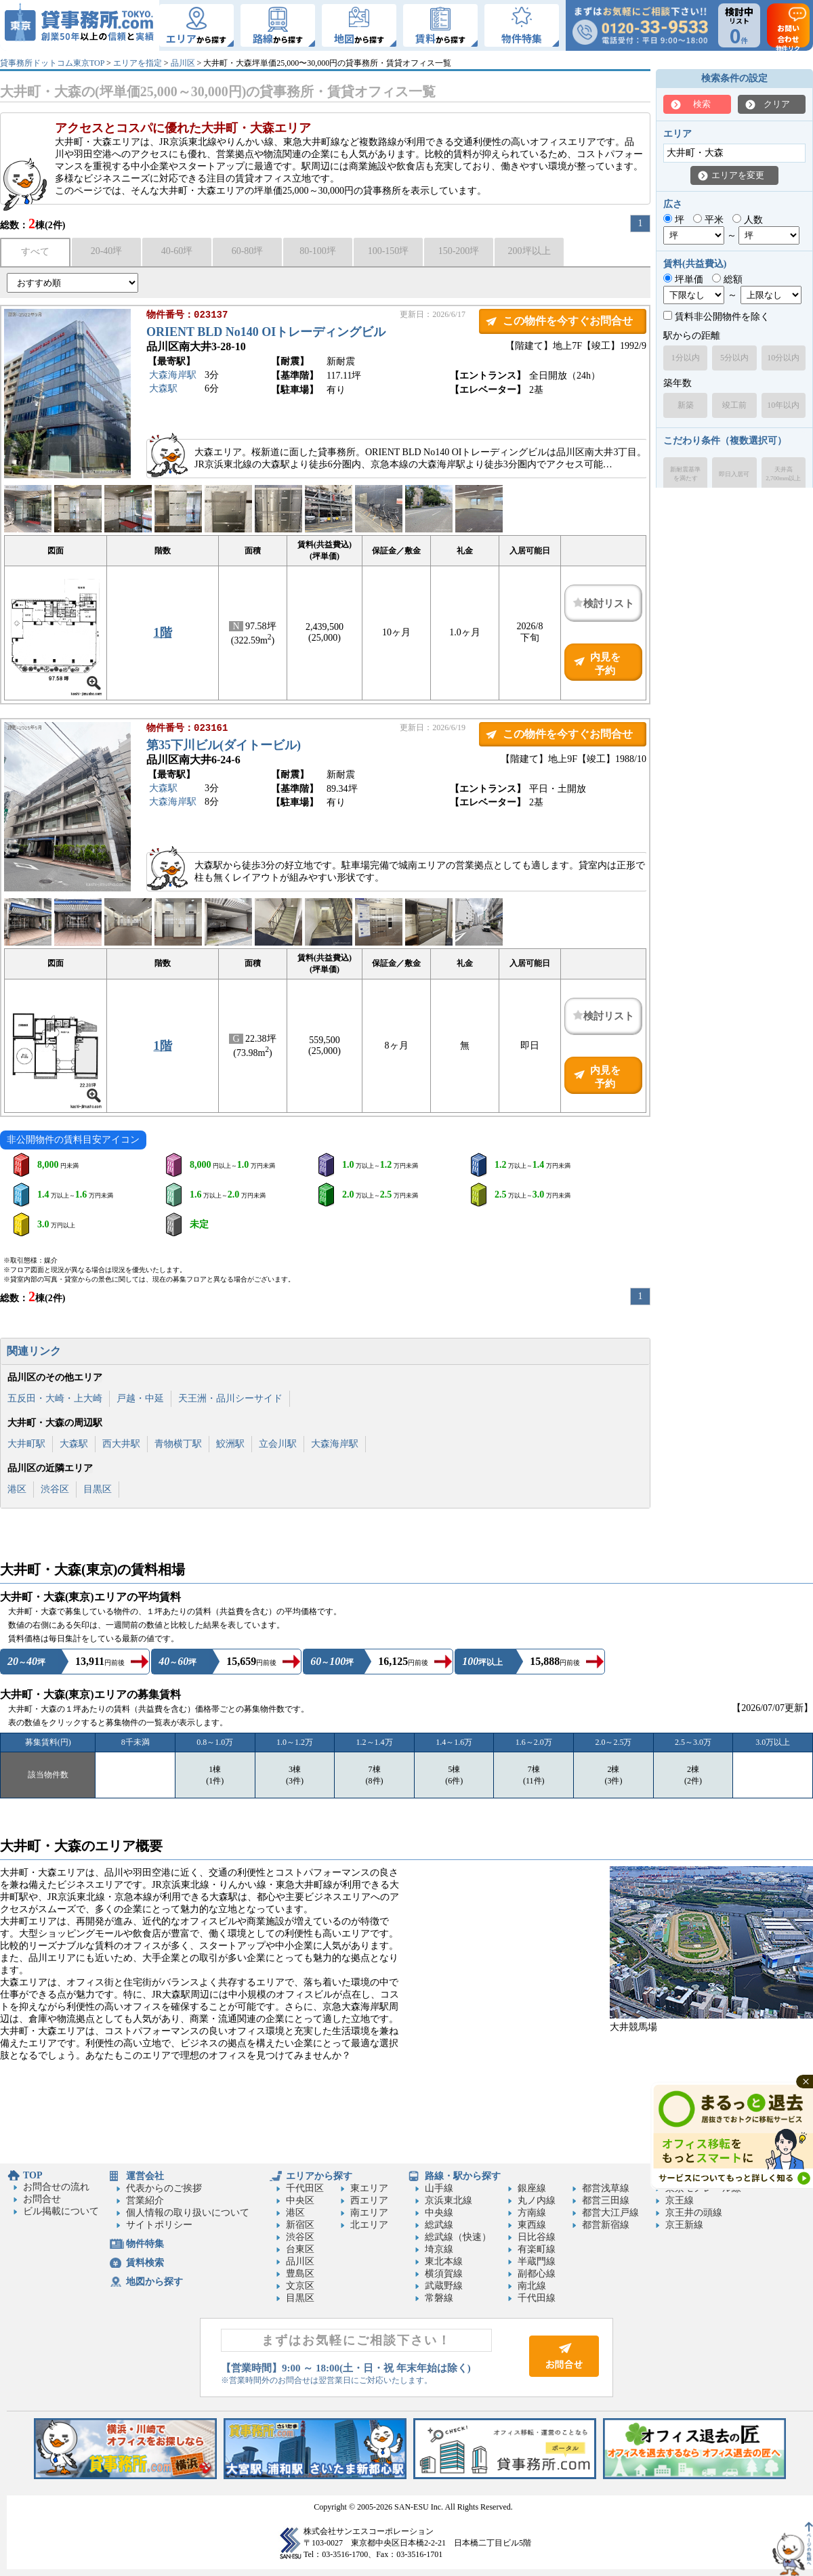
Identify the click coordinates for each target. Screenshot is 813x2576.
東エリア (369, 2188)
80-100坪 (317, 251)
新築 (686, 405)
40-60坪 (177, 251)
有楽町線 (537, 2249)
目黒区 (97, 1489)
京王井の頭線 (693, 2213)
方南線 (532, 2213)
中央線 (439, 2213)
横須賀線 (444, 2273)
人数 (747, 220)
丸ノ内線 (537, 2200)
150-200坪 (459, 251)
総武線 (439, 2225)
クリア (777, 104)
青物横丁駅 (178, 1444)
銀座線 (532, 2188)
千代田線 (537, 2298)
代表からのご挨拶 (164, 2188)
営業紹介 (145, 2200)
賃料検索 (145, 2263)
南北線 (532, 2286)
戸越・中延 (140, 1398)
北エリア (369, 2225)
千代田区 (305, 2188)
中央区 (300, 2200)
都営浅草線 (605, 2188)
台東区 (300, 2249)
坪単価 (683, 279)
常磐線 (439, 2298)
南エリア (369, 2213)
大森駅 (163, 390)
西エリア (369, 2200)
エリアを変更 (737, 175)
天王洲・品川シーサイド (230, 1398)
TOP (33, 2175)
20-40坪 (107, 251)
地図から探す (154, 2282)
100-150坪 (388, 251)
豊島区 (300, 2273)
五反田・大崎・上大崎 (54, 1398)
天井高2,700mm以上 (783, 474)
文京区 (300, 2286)
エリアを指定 (137, 63)
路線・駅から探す (463, 2176)
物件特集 (145, 2244)
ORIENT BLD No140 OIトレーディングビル (265, 333)
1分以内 (685, 357)
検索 (702, 104)
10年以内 (783, 405)
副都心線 (537, 2273)
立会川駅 (278, 1444)
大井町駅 (26, 1444)
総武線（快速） (458, 2237)
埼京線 (439, 2249)
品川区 (183, 63)
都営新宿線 (605, 2225)
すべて (35, 252)
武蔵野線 (444, 2286)
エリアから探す (319, 2176)
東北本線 (444, 2261)
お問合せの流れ (56, 2187)
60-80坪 (248, 251)
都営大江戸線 (610, 2213)
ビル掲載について (61, 2211)
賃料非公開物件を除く (716, 317)
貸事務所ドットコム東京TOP (52, 63)
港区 (16, 1489)
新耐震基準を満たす (685, 474)
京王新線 (684, 2225)
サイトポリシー (159, 2225)
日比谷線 (537, 2237)
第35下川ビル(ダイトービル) (223, 746)
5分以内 (734, 357)
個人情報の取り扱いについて (187, 2213)
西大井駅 (121, 1444)
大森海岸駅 (172, 376)
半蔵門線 (537, 2261)
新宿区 (300, 2225)
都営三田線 (605, 2200)
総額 (727, 279)
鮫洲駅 (230, 1444)
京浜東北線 (448, 2200)
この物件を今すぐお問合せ (568, 320)
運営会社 (145, 2176)
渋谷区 (55, 1489)
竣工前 (734, 405)
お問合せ (42, 2199)
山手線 (439, 2188)
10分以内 (783, 357)
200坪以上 (529, 251)
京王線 (679, 2200)
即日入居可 (734, 474)
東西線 (532, 2225)
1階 (163, 632)
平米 (708, 220)
